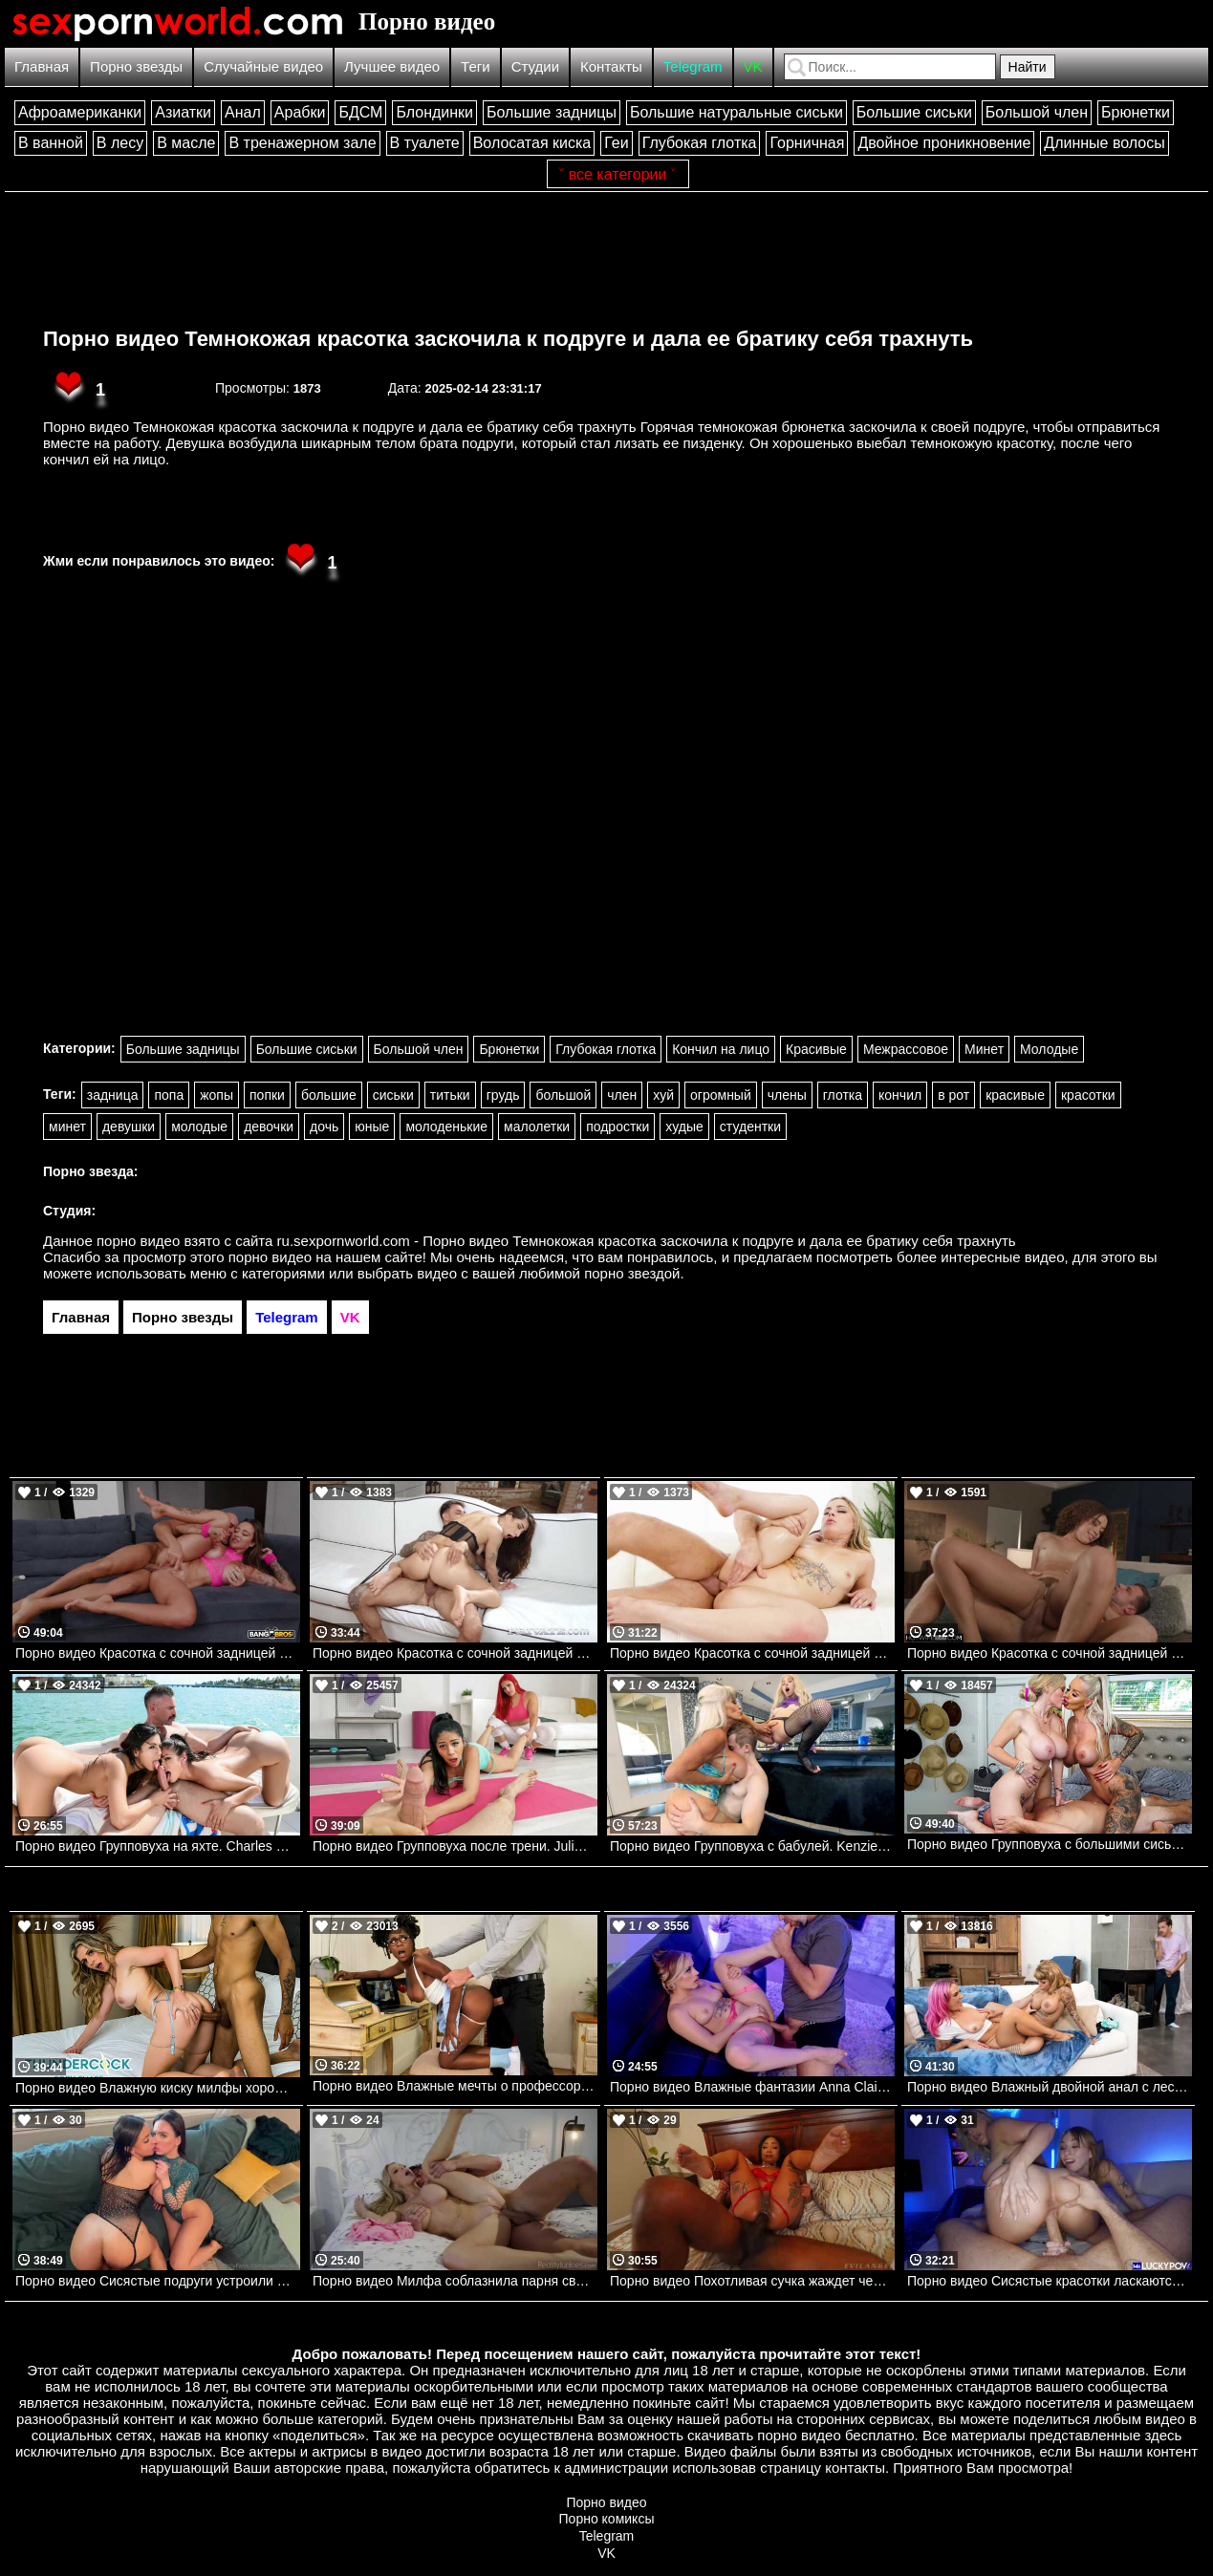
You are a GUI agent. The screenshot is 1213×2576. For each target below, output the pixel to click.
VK (753, 66)
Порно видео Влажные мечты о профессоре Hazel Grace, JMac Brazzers (455, 2085)
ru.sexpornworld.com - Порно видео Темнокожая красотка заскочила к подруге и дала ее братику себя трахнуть (646, 1241)
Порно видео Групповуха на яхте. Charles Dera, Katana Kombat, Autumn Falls (157, 1846)
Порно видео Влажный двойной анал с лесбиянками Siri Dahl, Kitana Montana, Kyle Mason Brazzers (1049, 2086)
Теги (475, 66)
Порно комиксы (607, 2518)
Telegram (693, 66)
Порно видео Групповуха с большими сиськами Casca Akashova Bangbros (1049, 1844)
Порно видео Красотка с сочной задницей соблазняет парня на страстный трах (1049, 1653)
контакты (855, 2467)
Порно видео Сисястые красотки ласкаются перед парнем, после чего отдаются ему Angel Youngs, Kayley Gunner (1049, 2280)
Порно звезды (136, 66)
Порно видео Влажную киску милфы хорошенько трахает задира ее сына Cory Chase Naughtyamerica (157, 2087)
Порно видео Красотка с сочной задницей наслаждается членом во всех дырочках (455, 1653)
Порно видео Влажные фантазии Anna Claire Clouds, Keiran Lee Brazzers (752, 2086)
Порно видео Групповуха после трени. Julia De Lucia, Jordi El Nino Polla (455, 1846)
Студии (535, 66)
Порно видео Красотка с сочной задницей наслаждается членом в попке (157, 1653)
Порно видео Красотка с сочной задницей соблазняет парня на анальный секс (752, 1653)
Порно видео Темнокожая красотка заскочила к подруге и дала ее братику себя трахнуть (508, 339)
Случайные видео (263, 66)
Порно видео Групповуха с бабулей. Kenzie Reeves (752, 1846)
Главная (41, 66)
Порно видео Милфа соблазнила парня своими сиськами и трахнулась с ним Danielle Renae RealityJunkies (455, 2280)
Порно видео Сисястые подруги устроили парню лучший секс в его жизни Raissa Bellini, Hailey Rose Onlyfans (157, 2280)
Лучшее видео (392, 66)
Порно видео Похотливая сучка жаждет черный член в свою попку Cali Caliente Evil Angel (752, 2280)
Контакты (611, 66)
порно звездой (632, 1273)
